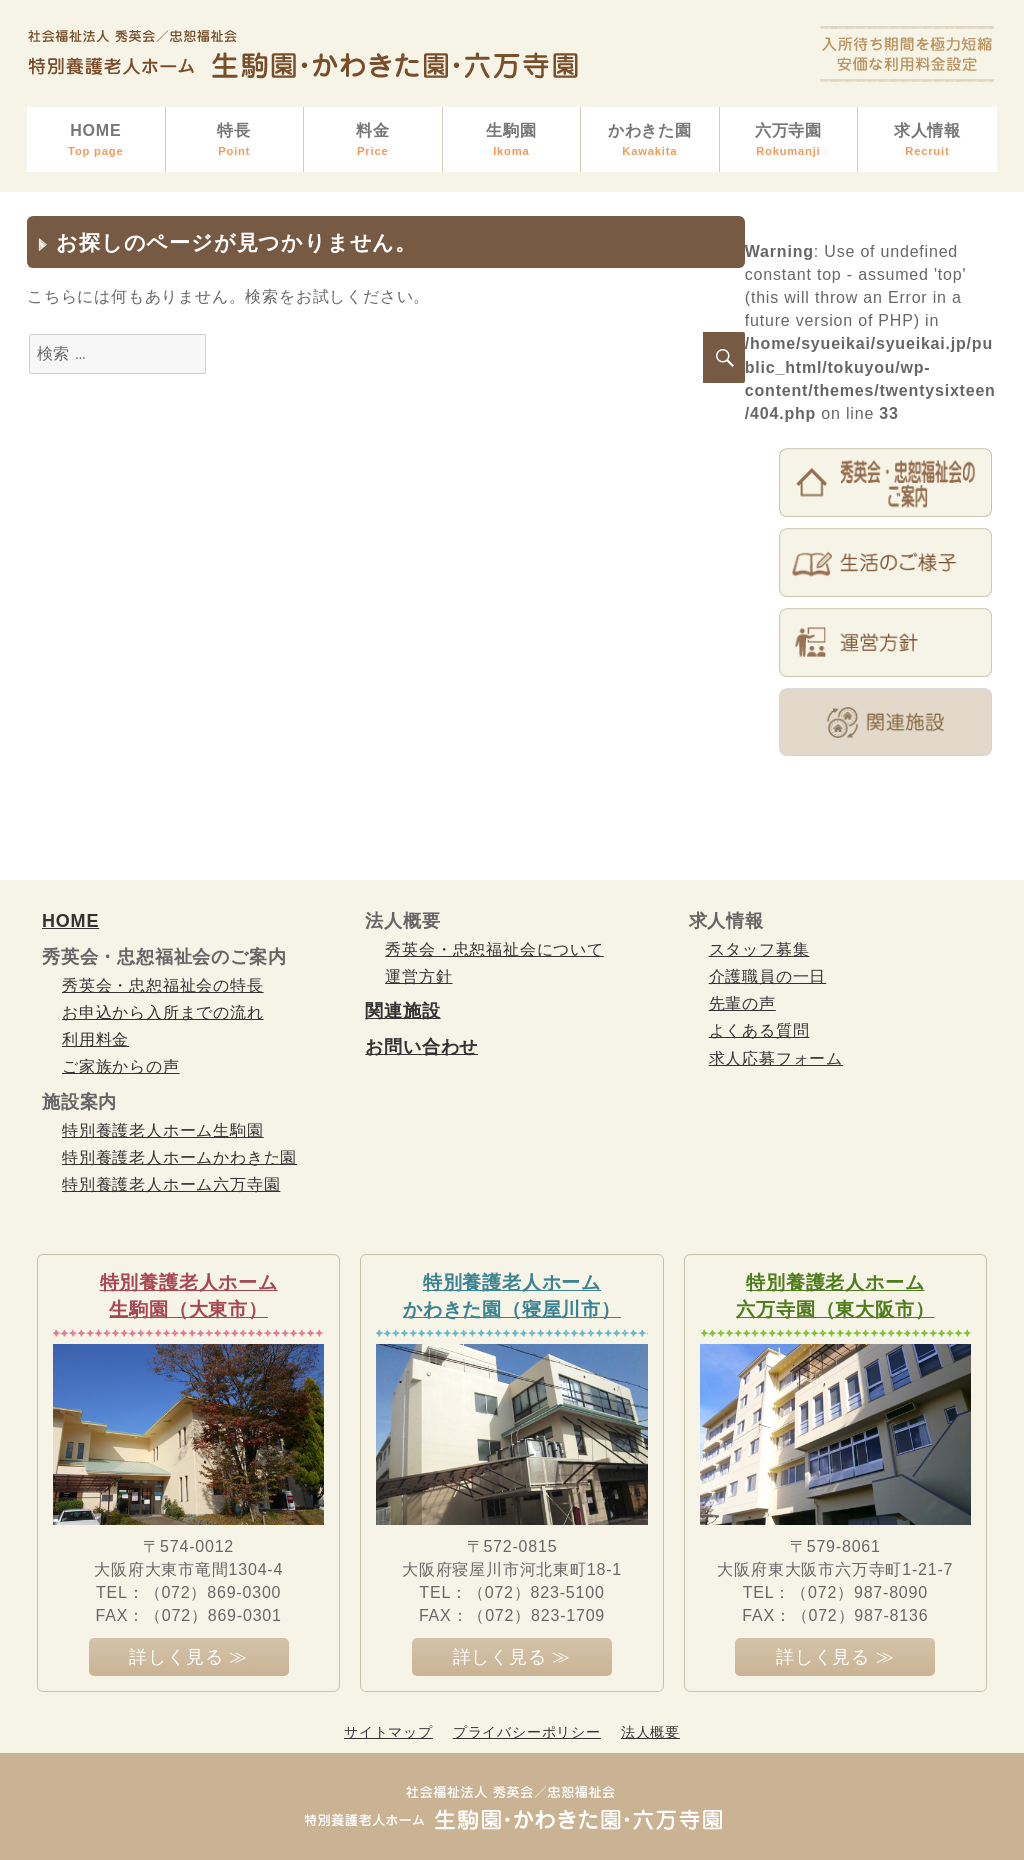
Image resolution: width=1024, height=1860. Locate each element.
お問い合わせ (421, 1047)
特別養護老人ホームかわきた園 (179, 1157)
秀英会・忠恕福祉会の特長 (163, 985)
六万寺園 (789, 140)
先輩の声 (742, 1003)
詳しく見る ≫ (188, 1657)
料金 (373, 140)
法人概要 (650, 1732)
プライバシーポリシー (527, 1732)
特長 (235, 140)
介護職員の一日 (768, 976)
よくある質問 (759, 1030)
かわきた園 (650, 140)
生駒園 (512, 140)
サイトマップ (388, 1732)
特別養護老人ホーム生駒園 (163, 1130)
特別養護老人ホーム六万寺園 (171, 1184)
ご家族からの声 (121, 1066)
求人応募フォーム (776, 1058)
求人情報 (927, 140)
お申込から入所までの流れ (163, 1012)
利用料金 (95, 1039)
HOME (96, 140)
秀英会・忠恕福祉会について (494, 949)
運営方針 (418, 976)
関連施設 (402, 1011)
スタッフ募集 (759, 949)
